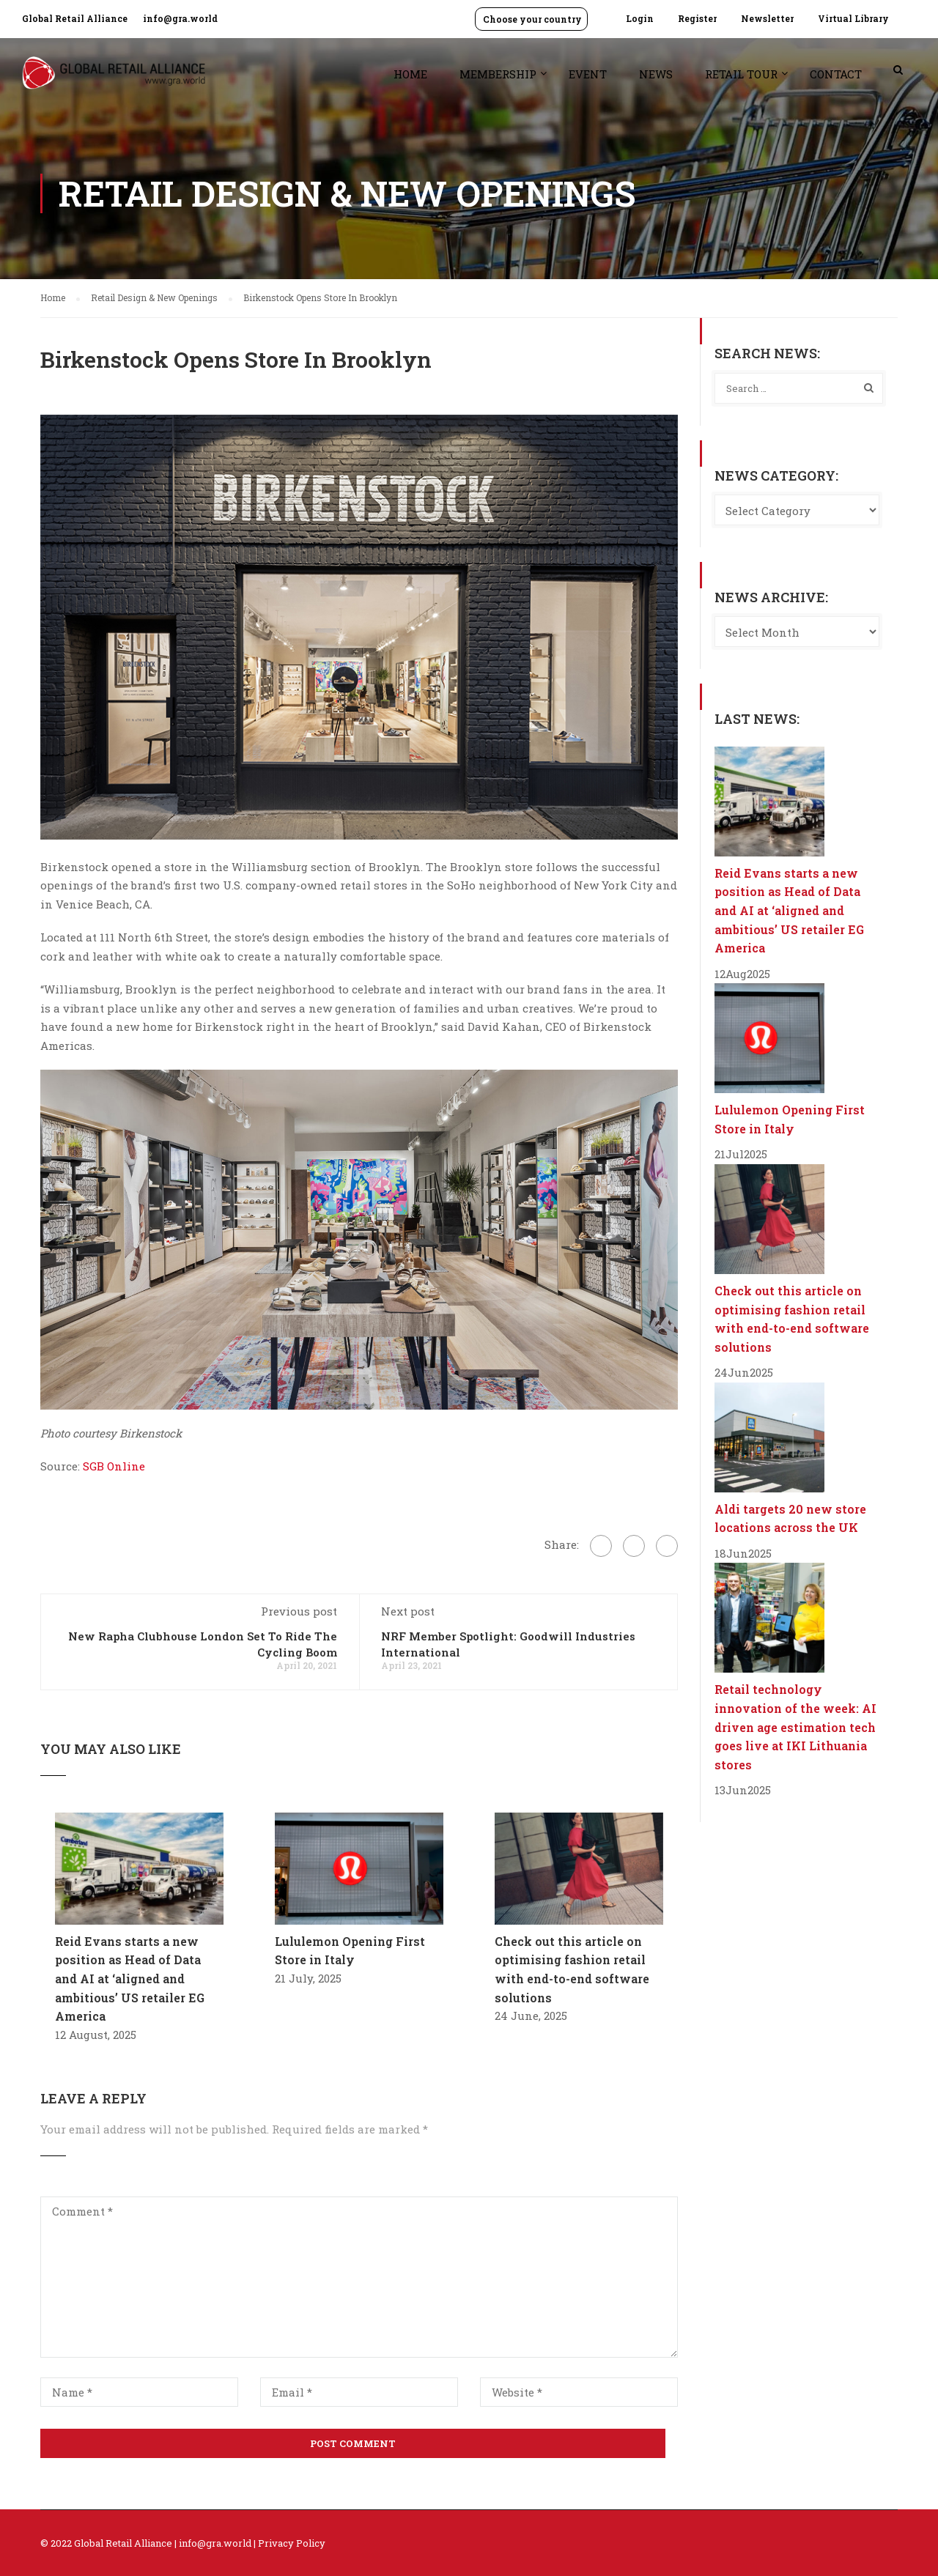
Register (697, 18)
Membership (497, 74)
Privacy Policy (291, 2543)
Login (640, 18)
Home (410, 74)
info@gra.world (180, 18)
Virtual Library (853, 18)
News (656, 74)
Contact (836, 74)
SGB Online (114, 1466)
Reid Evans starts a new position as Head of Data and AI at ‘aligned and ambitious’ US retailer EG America (129, 1978)
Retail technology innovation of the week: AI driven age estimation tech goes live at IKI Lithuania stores (795, 1726)
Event (588, 74)
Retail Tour (741, 74)
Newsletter (767, 18)
